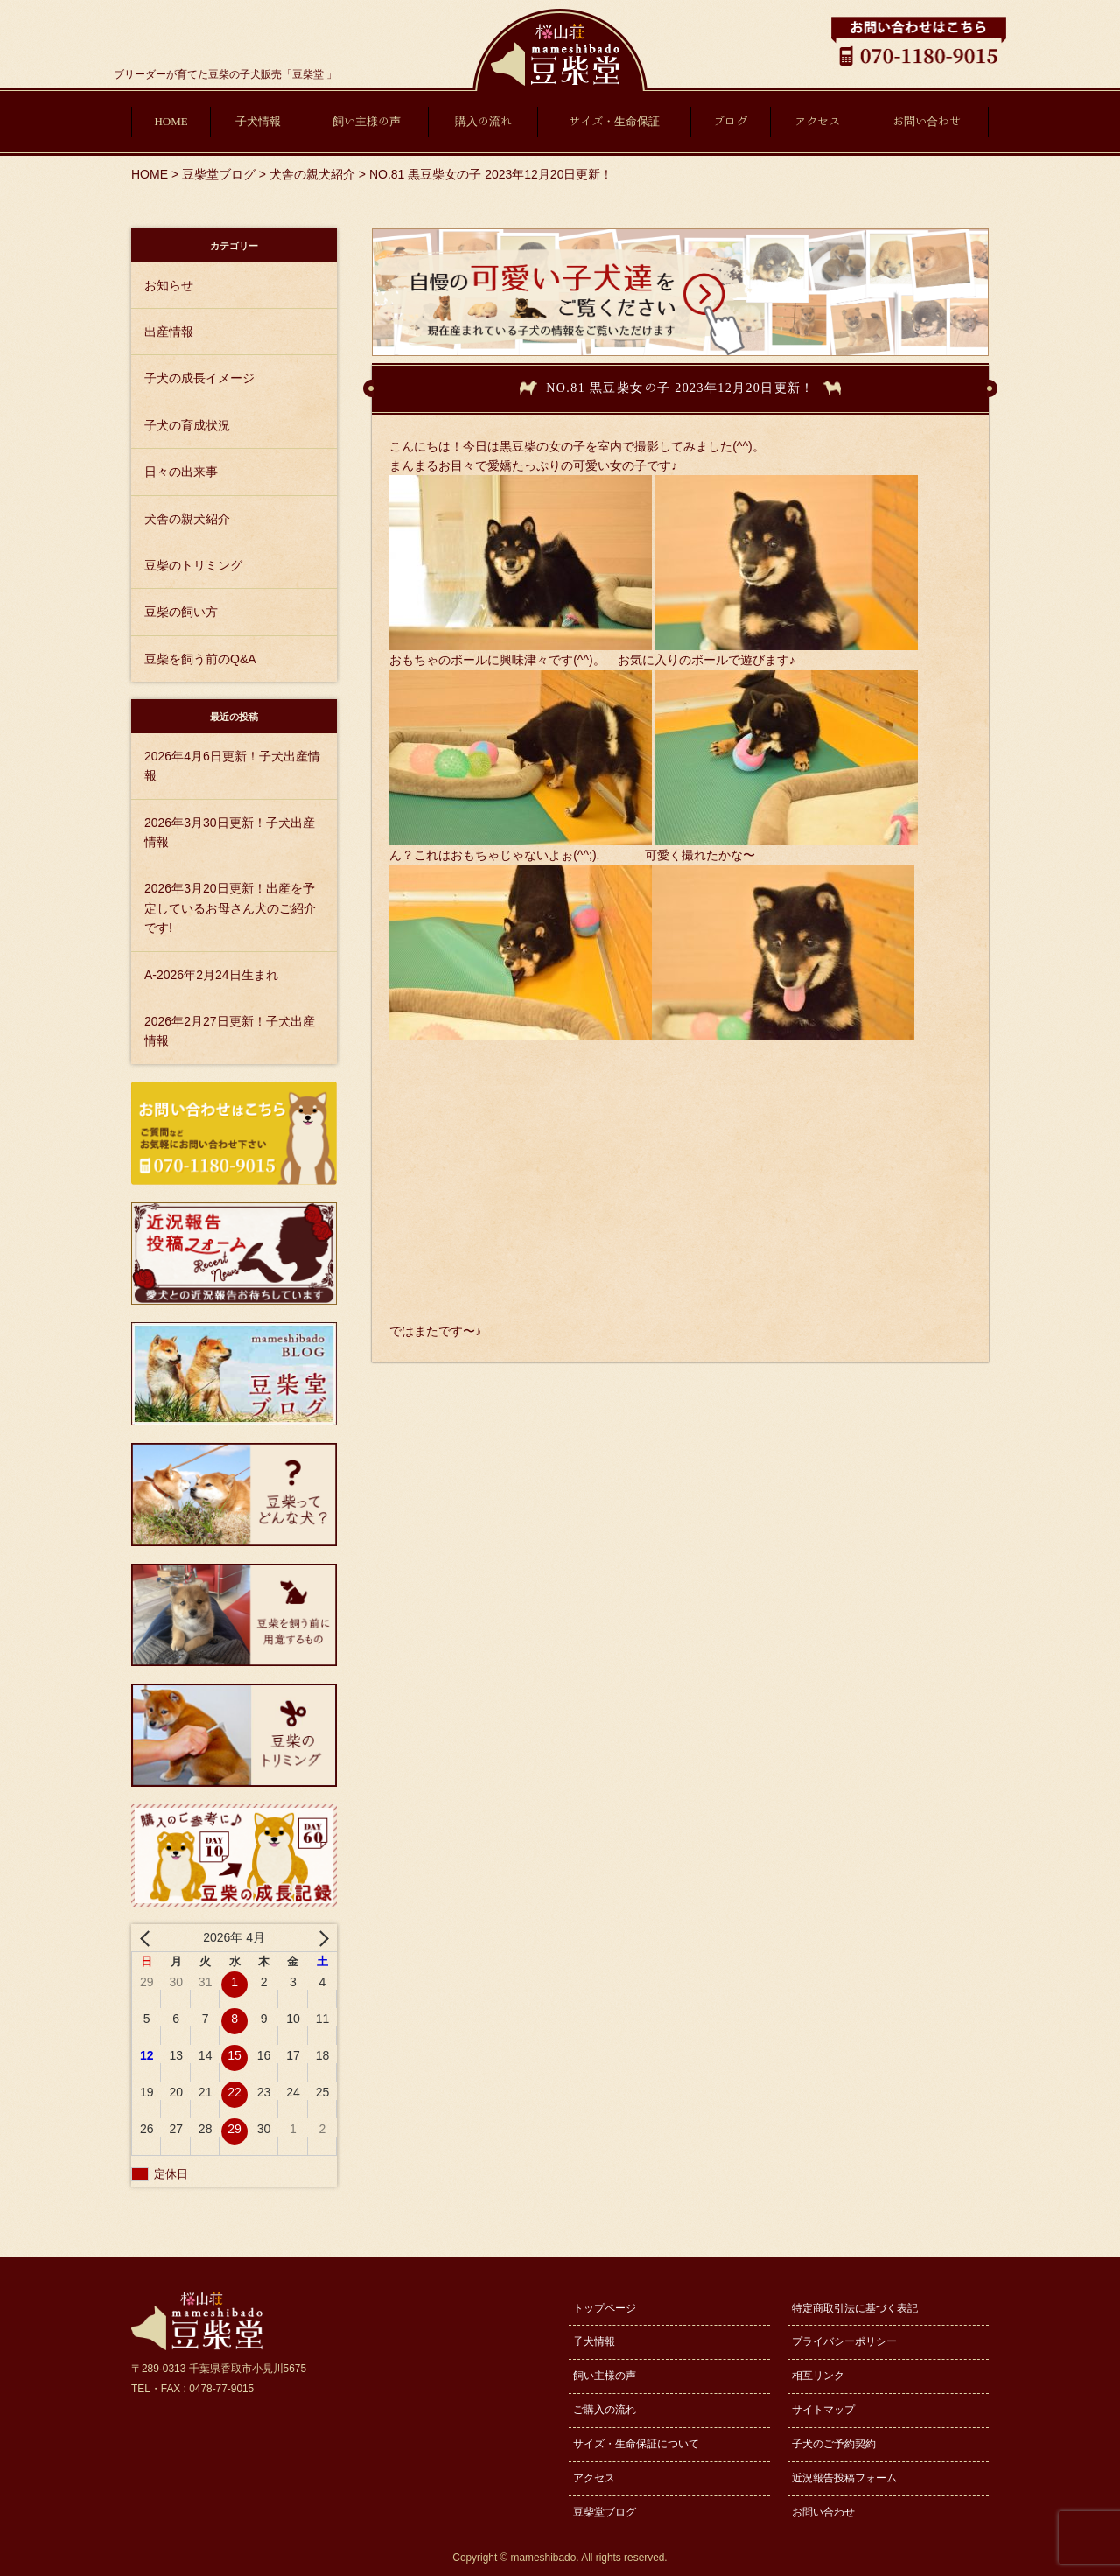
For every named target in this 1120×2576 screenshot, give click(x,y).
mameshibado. (545, 2558)
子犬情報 (258, 121)
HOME (170, 121)
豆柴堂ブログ (604, 2512)
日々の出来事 (181, 472)
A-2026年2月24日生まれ (211, 975)
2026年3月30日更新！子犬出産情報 (229, 832)
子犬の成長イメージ (199, 378)
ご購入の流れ (604, 2410)
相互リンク (818, 2376)
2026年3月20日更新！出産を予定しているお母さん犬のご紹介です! (230, 907)
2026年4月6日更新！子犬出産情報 (232, 765)
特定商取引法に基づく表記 (855, 2308)
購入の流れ (483, 121)
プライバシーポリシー (844, 2341)
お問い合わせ (926, 121)
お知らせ (168, 285)
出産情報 (168, 332)
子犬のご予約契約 (834, 2444)
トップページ (604, 2308)
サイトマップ (823, 2410)
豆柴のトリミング (193, 565)
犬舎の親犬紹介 (187, 519)
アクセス (817, 121)
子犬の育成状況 (187, 425)
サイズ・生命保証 (614, 121)
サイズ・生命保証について (636, 2444)
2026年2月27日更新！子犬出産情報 (229, 1030)
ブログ (730, 121)
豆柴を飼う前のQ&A (200, 659)
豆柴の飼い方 (181, 612)
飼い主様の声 (366, 121)
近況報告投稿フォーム (844, 2478)
